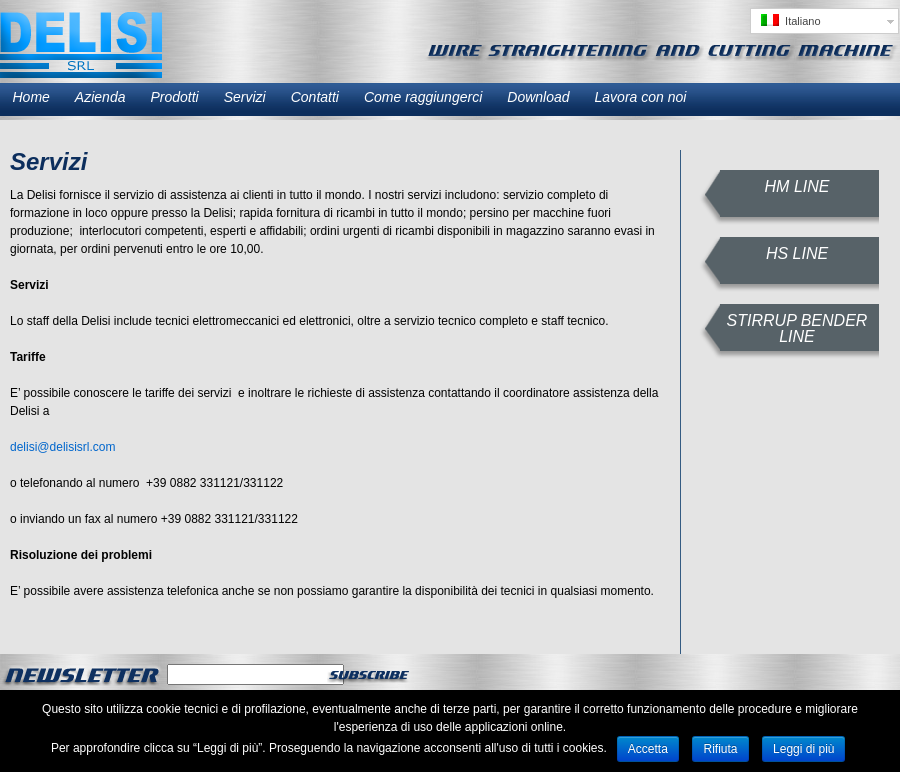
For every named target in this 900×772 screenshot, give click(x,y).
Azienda (100, 97)
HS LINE (797, 253)
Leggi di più (803, 749)
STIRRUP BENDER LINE (797, 328)
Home (31, 97)
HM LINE (797, 186)
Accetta (648, 749)
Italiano (791, 20)
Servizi (245, 97)
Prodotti (174, 97)
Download (538, 97)
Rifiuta (720, 749)
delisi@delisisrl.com (63, 447)
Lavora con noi (641, 97)
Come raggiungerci (423, 97)
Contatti (315, 97)
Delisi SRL (81, 45)
